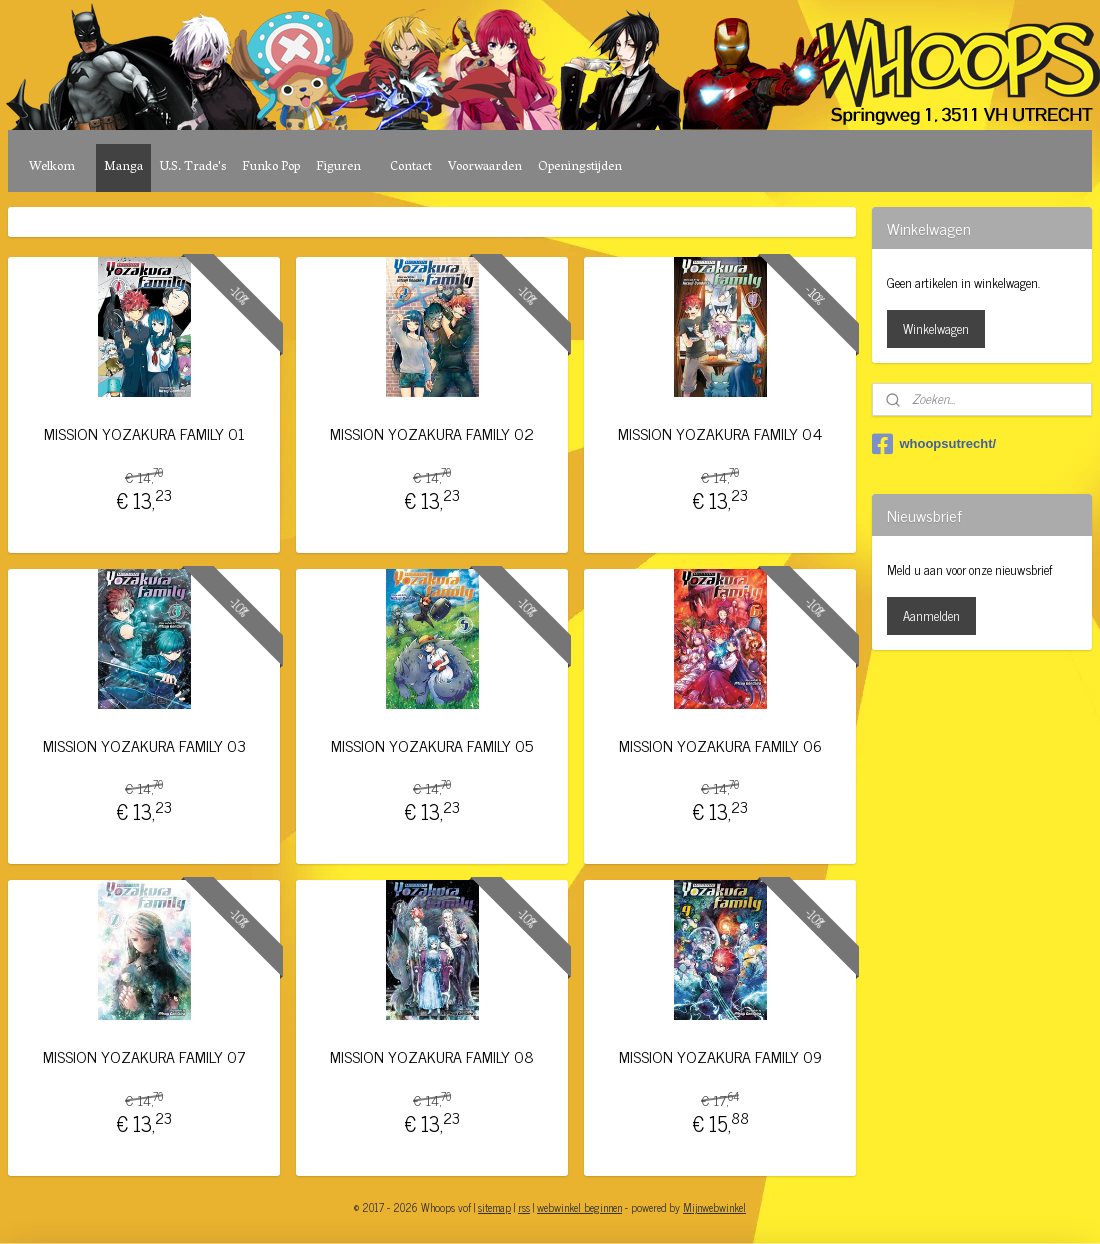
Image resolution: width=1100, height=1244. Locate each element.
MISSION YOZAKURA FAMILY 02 (432, 433)
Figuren (338, 167)
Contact (411, 167)
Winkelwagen (936, 328)
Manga (123, 167)
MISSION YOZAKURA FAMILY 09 (720, 1056)
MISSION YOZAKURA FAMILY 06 (720, 745)
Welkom (52, 167)
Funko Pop (271, 167)
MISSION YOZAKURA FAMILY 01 (144, 433)
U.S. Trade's (192, 167)
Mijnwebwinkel (714, 1207)
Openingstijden (580, 167)
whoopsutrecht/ (934, 444)
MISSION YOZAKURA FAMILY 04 (720, 433)
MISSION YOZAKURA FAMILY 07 (144, 1056)
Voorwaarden (485, 167)
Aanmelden (931, 615)
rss (524, 1207)
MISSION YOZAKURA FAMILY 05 (432, 745)
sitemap (494, 1207)
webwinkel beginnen (579, 1207)
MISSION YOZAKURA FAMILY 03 (144, 745)
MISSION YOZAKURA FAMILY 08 (432, 1056)
